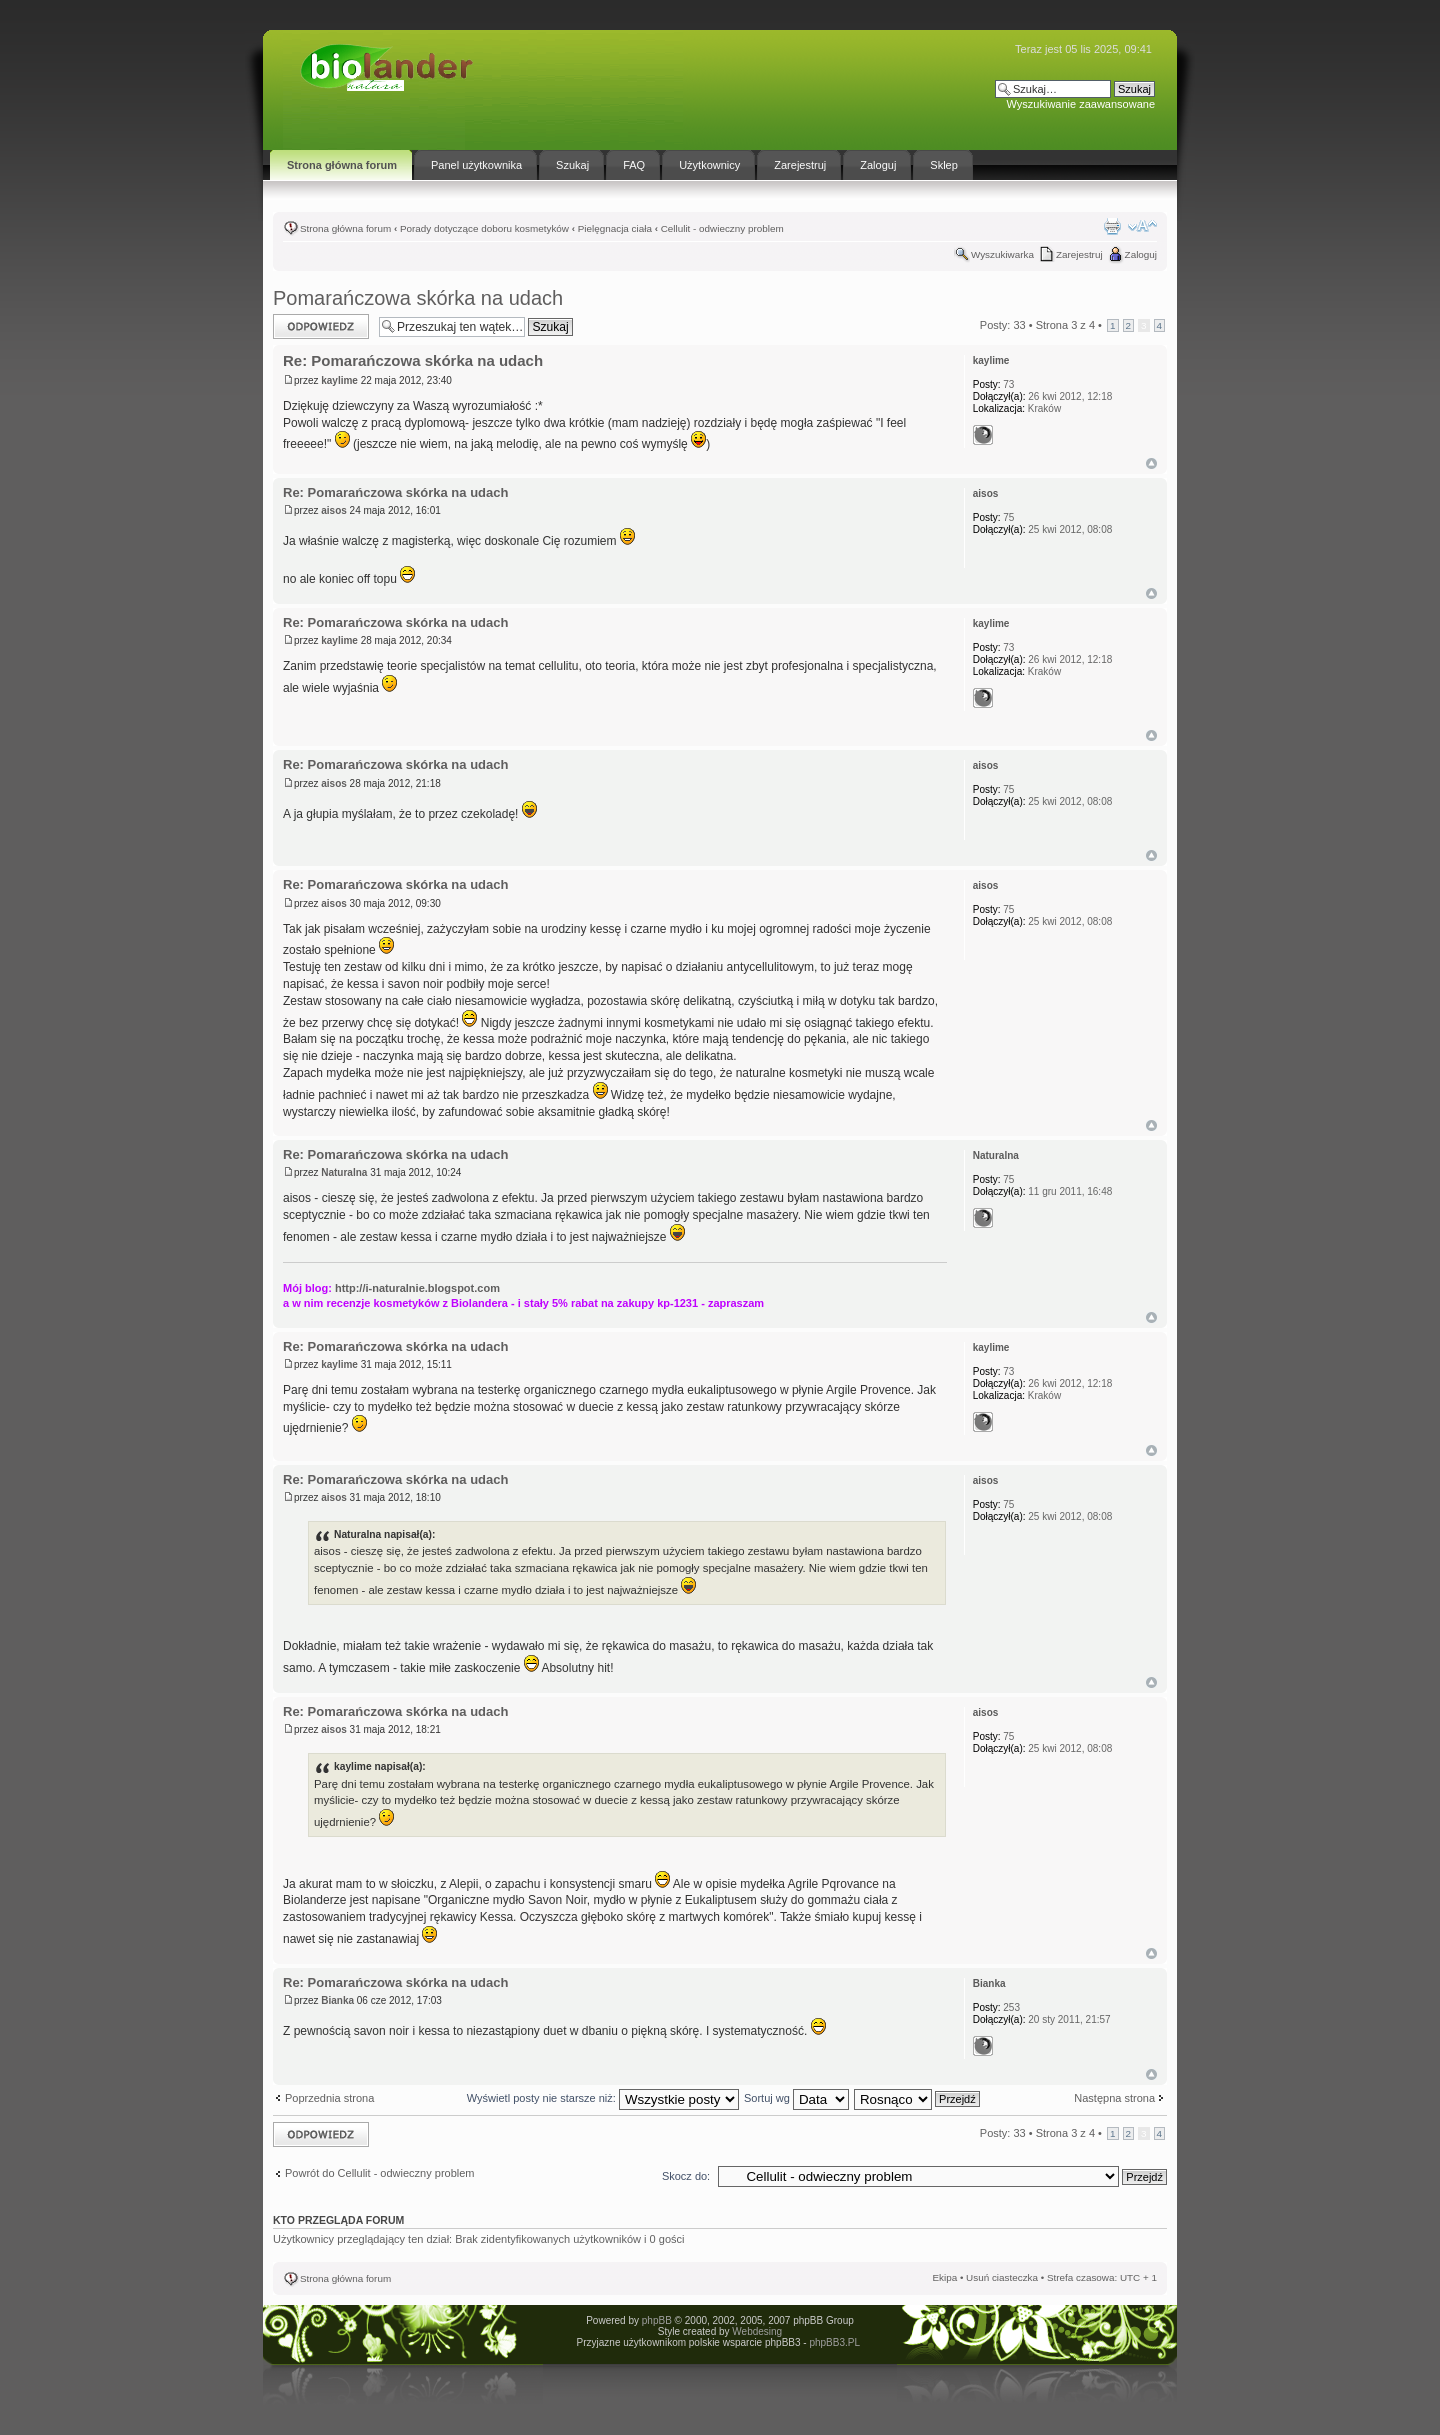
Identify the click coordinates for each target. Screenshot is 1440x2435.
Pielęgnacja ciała (615, 228)
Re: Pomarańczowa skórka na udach (413, 360)
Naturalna (344, 1172)
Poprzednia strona (329, 2098)
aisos (334, 510)
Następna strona (1114, 2098)
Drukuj (1112, 226)
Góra (1151, 463)
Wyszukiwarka (1002, 254)
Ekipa (944, 2277)
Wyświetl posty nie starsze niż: (603, 2098)
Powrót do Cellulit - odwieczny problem (380, 2173)
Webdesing (757, 2331)
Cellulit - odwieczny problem (722, 228)
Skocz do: (686, 2176)
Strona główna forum (345, 228)
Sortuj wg (796, 2098)
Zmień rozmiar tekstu (1142, 226)
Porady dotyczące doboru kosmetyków (484, 228)
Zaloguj (1141, 254)
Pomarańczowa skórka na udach (418, 298)
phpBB (657, 2320)
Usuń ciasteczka (1002, 2277)
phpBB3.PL (834, 2342)
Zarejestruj (1079, 254)
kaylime (339, 380)
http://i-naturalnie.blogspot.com (417, 1288)
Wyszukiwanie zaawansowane (1081, 104)
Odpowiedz (321, 326)
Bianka (337, 2000)
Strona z (1065, 325)
